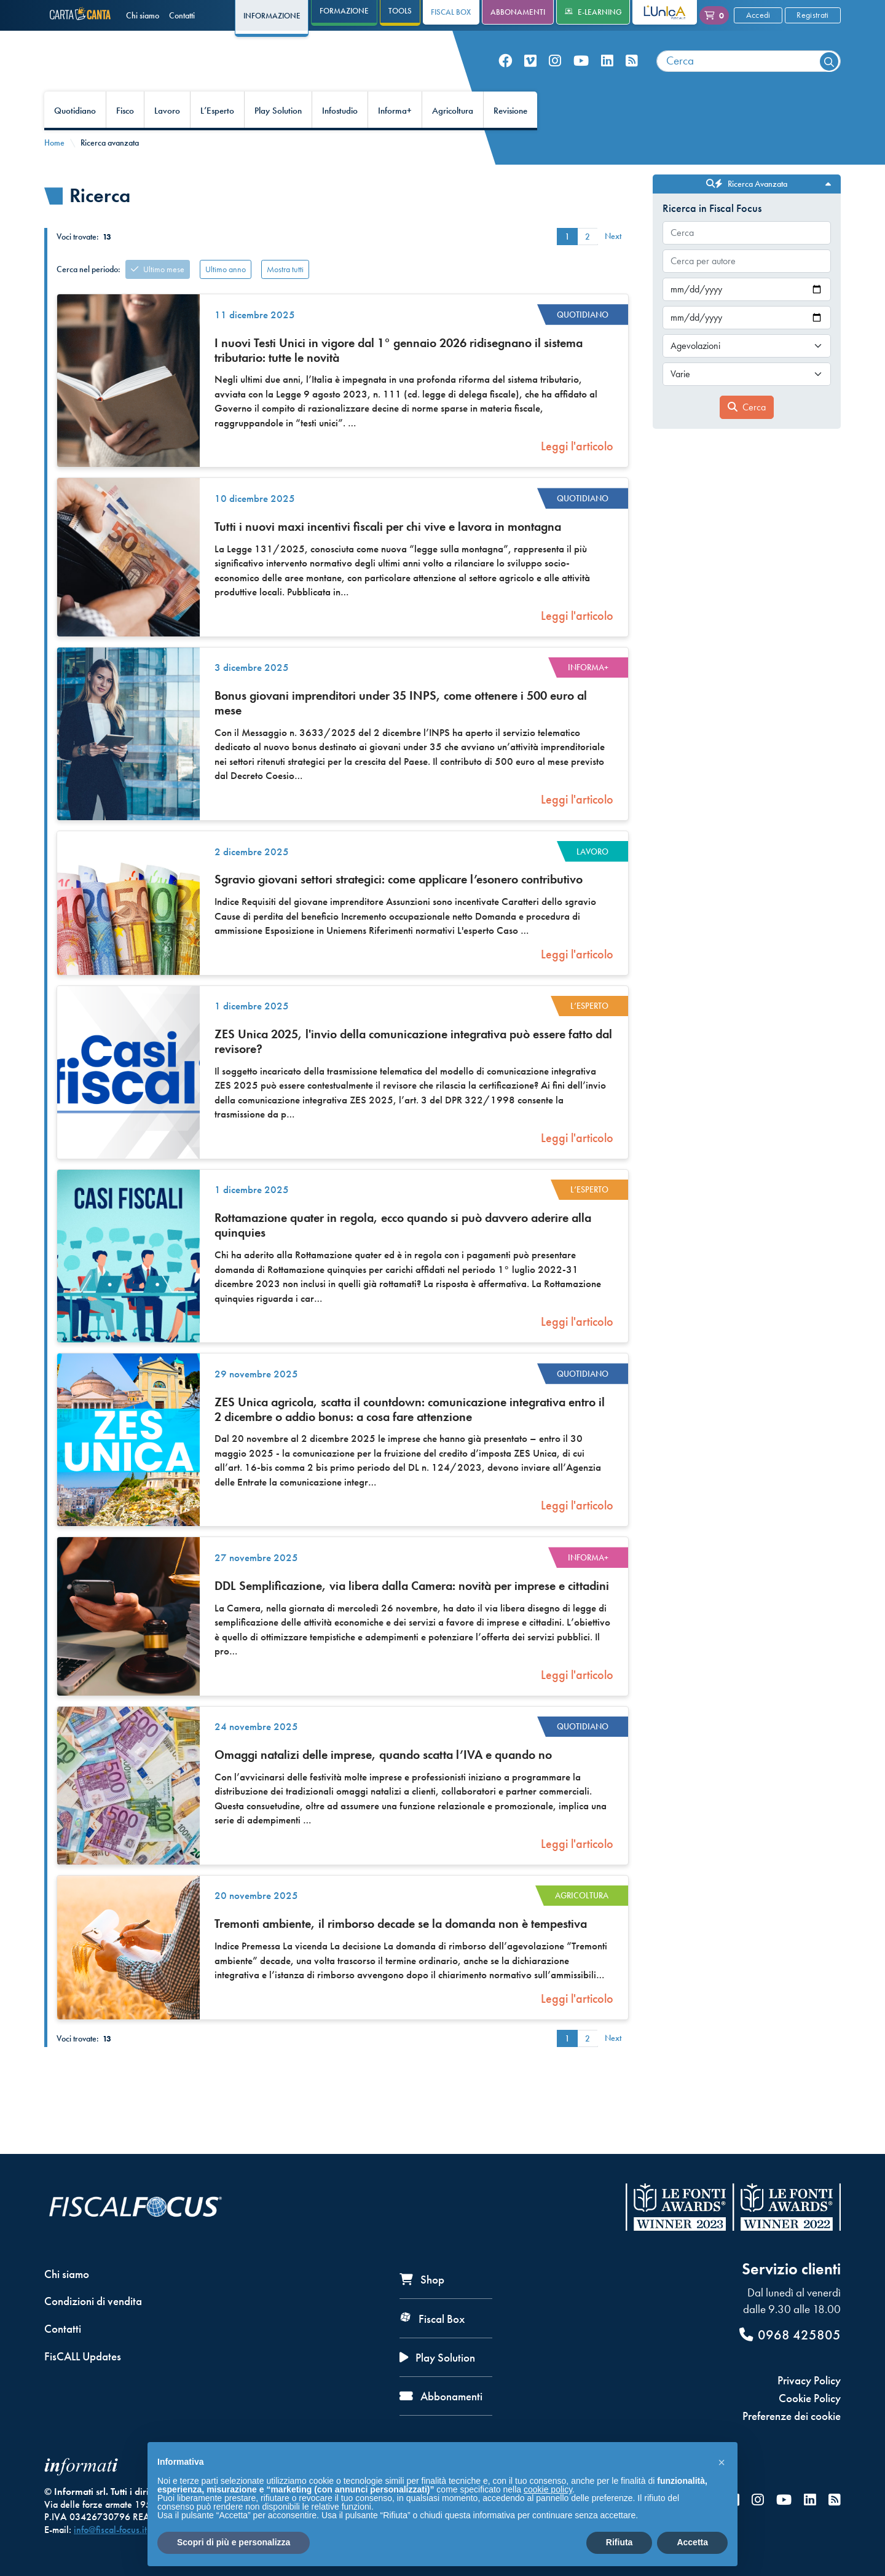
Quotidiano (75, 139)
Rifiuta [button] (619, 2542)
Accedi (758, 14)
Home (54, 170)
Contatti (182, 15)
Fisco (125, 139)
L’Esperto (217, 139)
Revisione (510, 139)
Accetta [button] (692, 2542)
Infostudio (340, 139)
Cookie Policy (810, 2398)
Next (613, 263)
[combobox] (748, 75)
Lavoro (167, 139)
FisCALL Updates (82, 2356)
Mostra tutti (285, 297)
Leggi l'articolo (577, 474)
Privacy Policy (809, 2380)
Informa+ (395, 139)
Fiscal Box (451, 12)
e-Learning (593, 12)
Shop (421, 2279)
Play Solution (278, 139)
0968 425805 (790, 2335)
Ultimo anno (225, 297)
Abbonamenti (517, 12)
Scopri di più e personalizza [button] (233, 2542)
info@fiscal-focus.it (110, 2529)
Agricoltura (452, 139)
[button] (721, 2462)
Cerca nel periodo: (88, 297)
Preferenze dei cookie (791, 2416)
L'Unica (655, 12)
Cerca (747, 434)
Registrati (812, 14)
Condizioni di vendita (93, 2301)
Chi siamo (142, 15)
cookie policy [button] (548, 2489)
